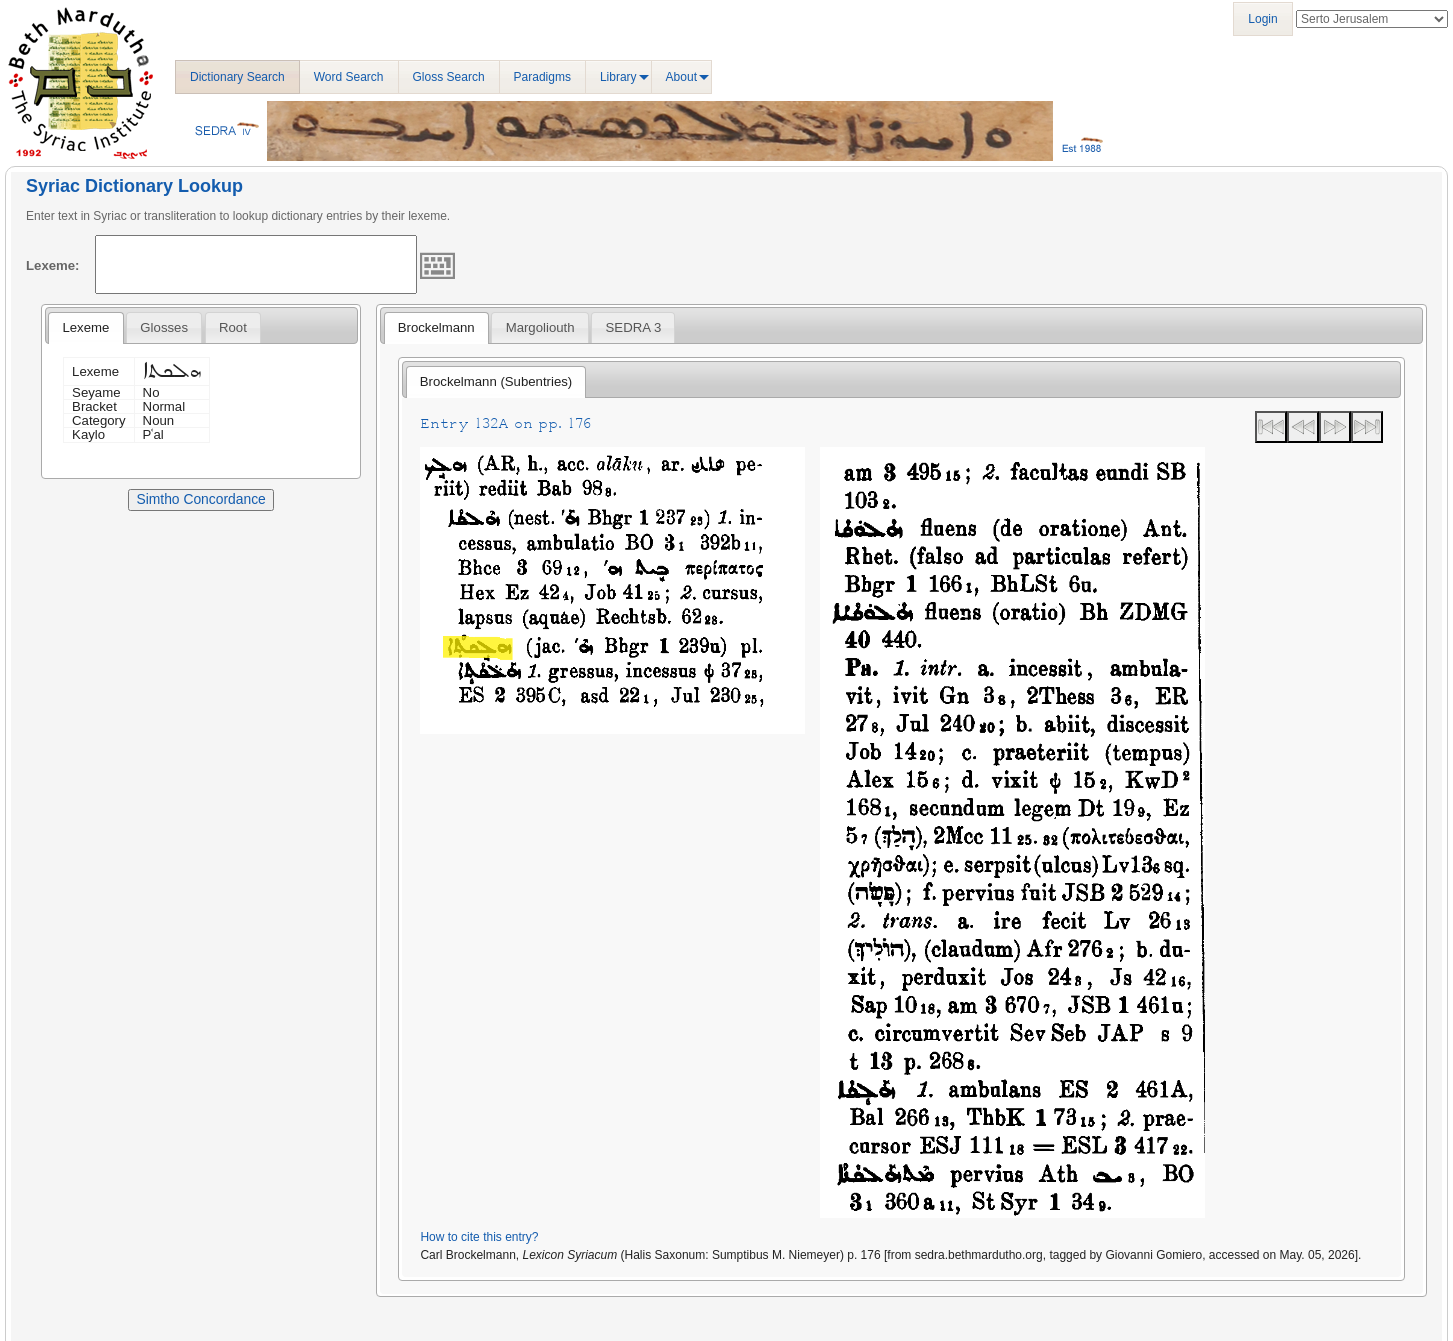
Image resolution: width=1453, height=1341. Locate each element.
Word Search (349, 77)
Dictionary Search (237, 77)
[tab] (85, 328)
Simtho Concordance (200, 499)
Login (1262, 19)
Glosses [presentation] (164, 327)
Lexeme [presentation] (85, 327)
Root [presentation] (233, 327)
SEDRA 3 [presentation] (634, 327)
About (681, 77)
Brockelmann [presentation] (436, 327)
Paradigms (542, 77)
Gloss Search (449, 77)
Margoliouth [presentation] (540, 327)
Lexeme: (53, 265)
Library (618, 77)
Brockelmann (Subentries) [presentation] (496, 381)
